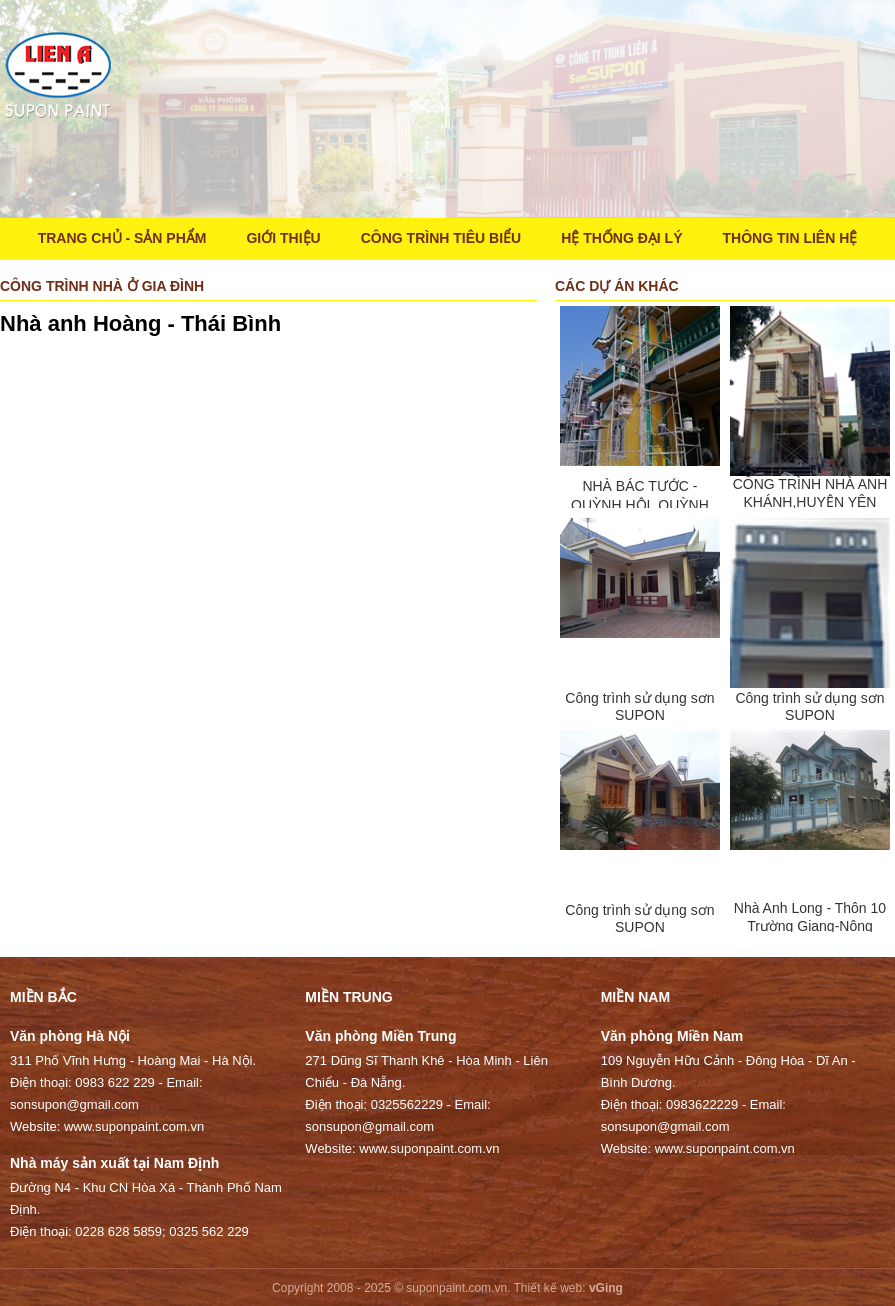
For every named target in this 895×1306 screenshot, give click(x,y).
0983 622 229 (115, 1082)
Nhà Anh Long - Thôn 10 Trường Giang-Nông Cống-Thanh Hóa (810, 926)
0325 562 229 (209, 1231)
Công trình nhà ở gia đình (102, 286)
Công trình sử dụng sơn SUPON (639, 706)
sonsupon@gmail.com (74, 1104)
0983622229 (702, 1104)
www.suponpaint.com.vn (134, 1126)
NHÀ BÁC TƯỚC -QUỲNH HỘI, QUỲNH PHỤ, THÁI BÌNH (640, 505)
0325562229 (407, 1104)
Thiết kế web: (550, 1288)
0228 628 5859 (118, 1231)
